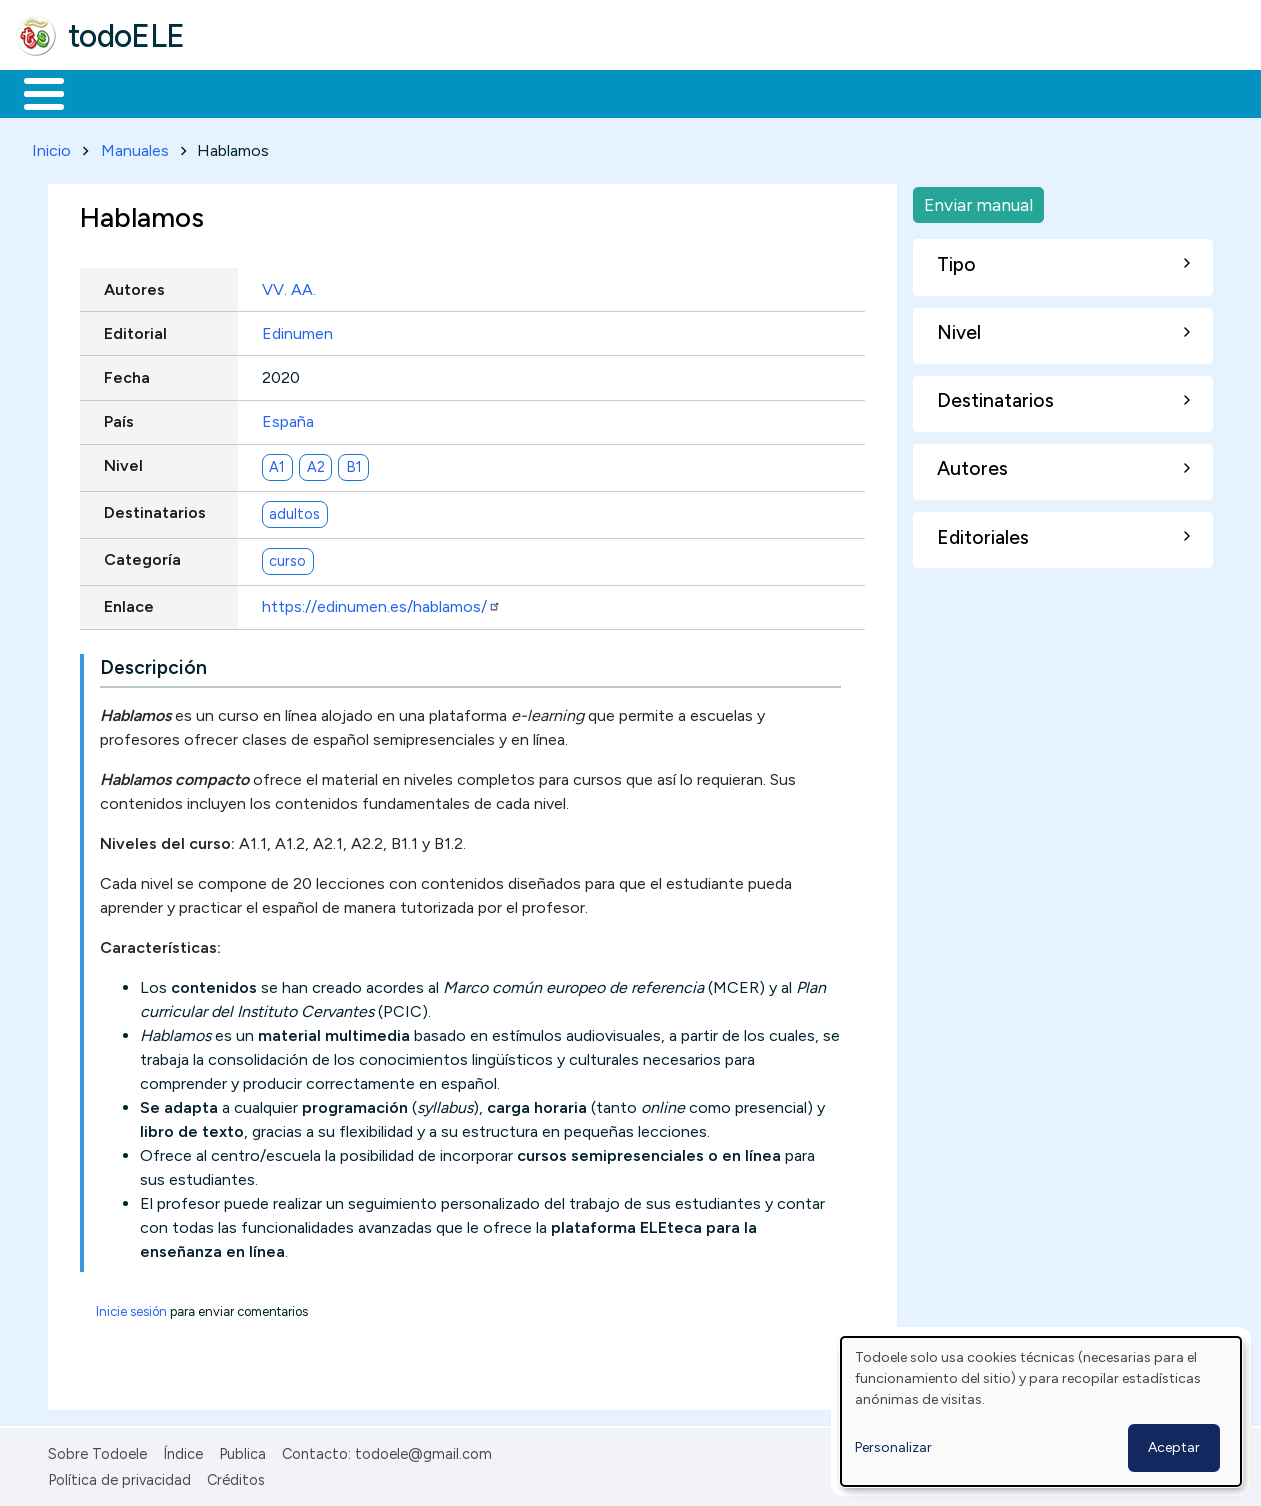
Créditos (236, 1477)
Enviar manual (978, 200)
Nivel (123, 462)
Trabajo (360, 92)
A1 (277, 463)
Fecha (127, 373)
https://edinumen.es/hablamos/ (381, 603)
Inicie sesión (131, 1307)
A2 (316, 463)
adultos (294, 510)
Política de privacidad (119, 1477)
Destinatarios (155, 509)
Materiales (112, 92)
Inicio (33, 92)
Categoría (142, 556)
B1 (354, 463)
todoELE (126, 36)
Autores (134, 285)
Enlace (129, 603)
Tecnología (598, 92)
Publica (242, 1450)
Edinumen (297, 329)
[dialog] (1041, 1411)
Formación (241, 92)
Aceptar (1174, 1447)
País (119, 417)
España (288, 417)
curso (287, 557)
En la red (472, 92)
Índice (183, 1450)
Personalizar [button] (893, 1447)
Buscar (821, 92)
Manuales (135, 146)
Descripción (153, 663)
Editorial (135, 329)
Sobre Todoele (97, 1450)
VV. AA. (289, 285)
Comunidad (731, 92)
